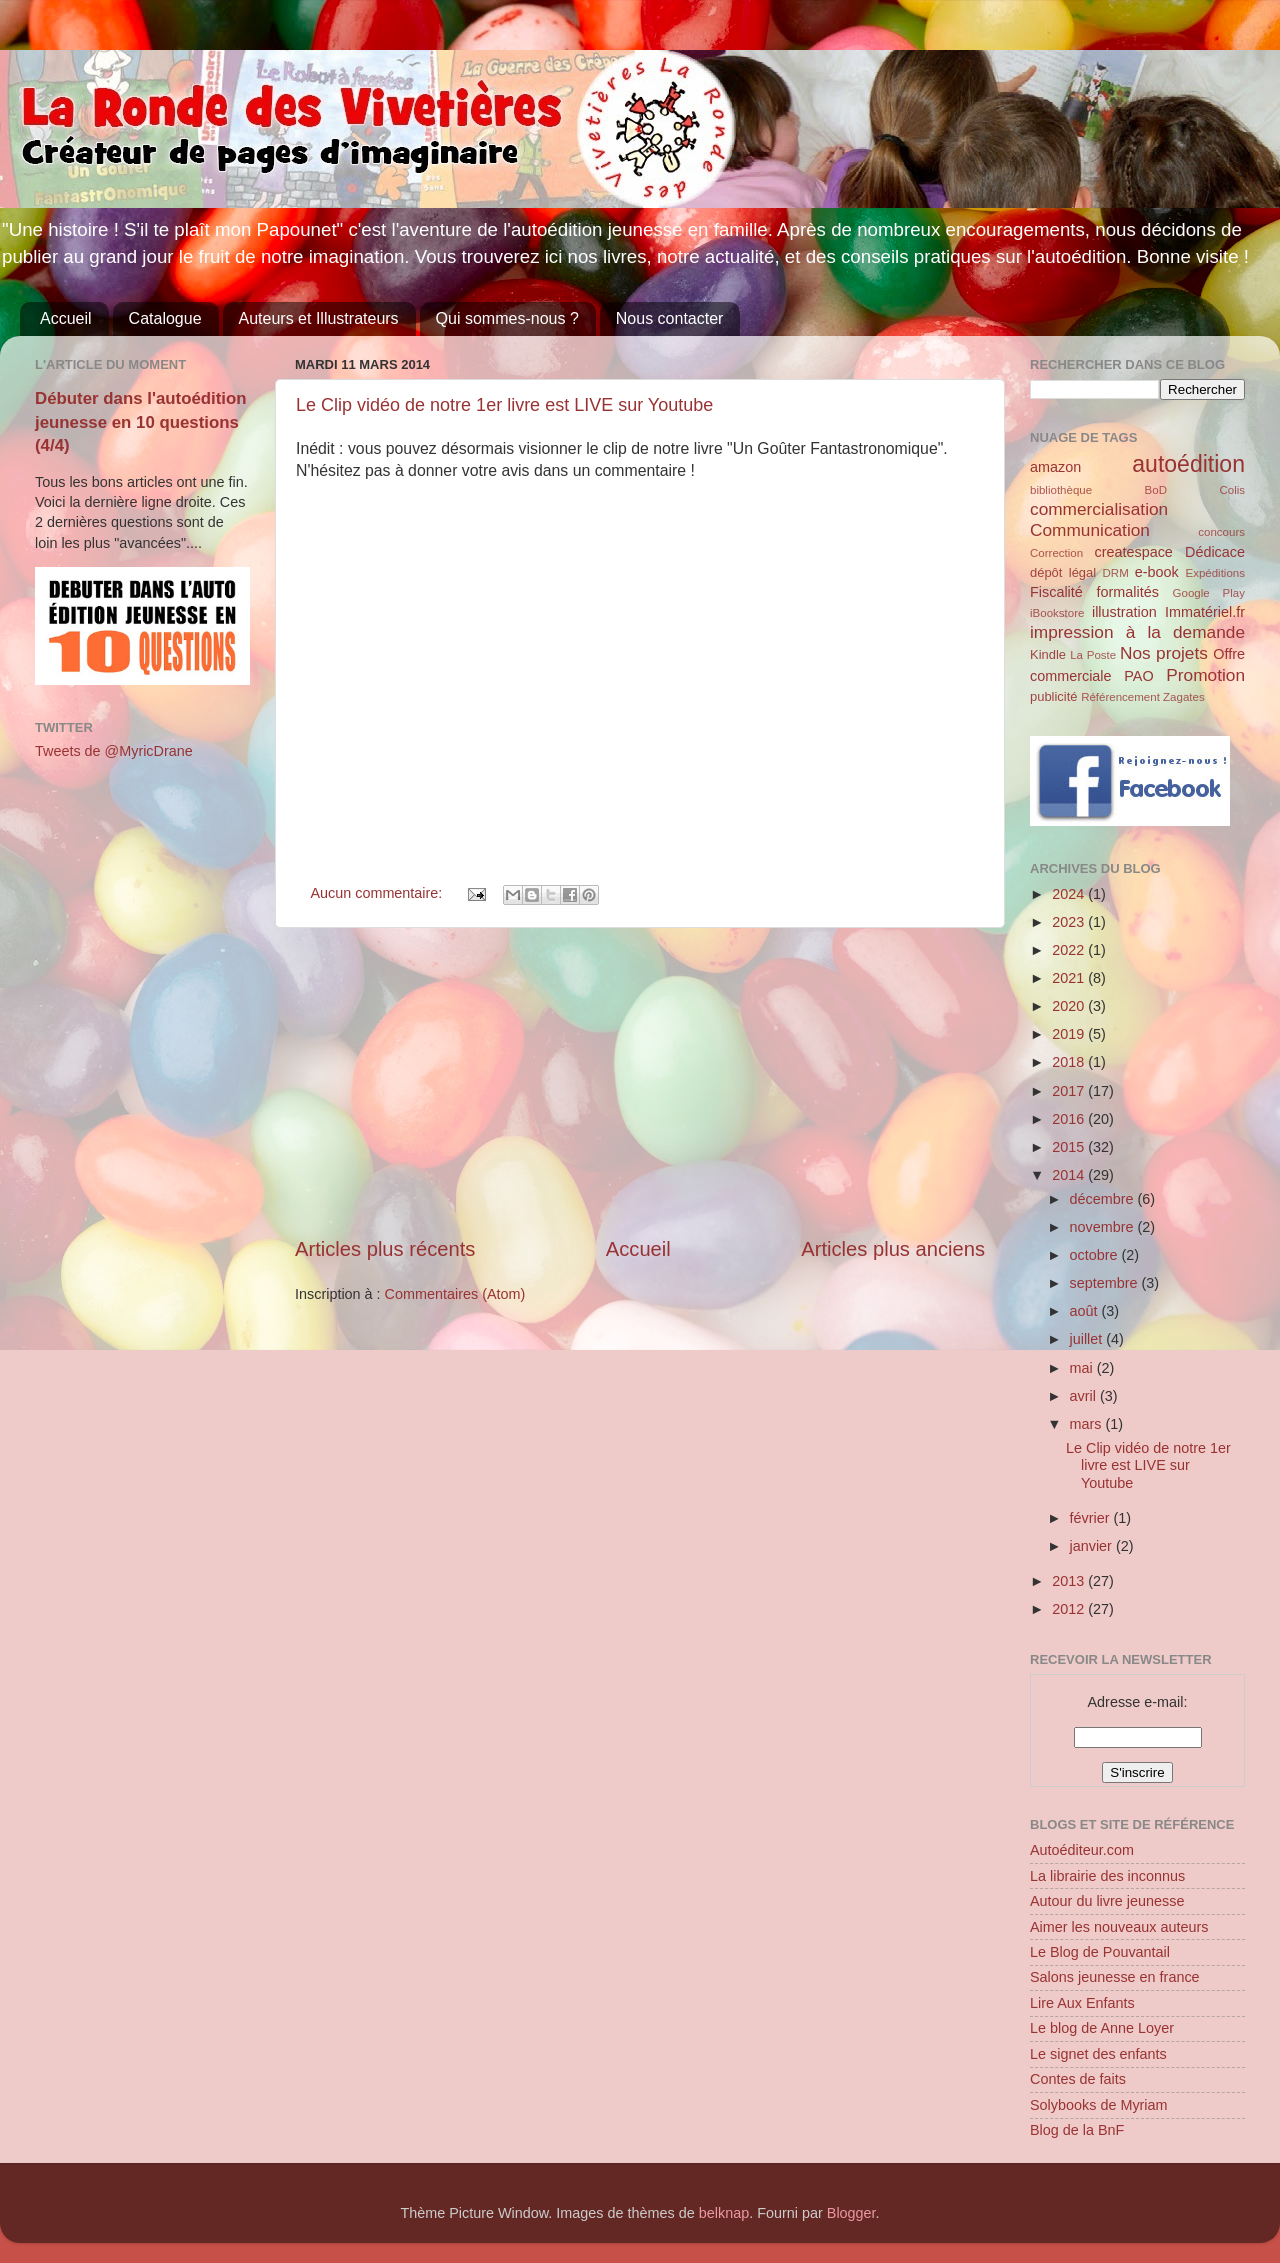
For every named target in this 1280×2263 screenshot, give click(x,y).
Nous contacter (670, 318)
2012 (1070, 1609)
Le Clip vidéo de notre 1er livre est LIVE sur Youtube (504, 405)
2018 (1070, 1062)
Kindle (1048, 654)
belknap (724, 2213)
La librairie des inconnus (1107, 1876)
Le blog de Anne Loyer (1102, 2028)
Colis (1232, 490)
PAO (1138, 676)
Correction (1056, 553)
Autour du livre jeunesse (1107, 1901)
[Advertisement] (640, 1081)
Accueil (66, 318)
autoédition (1188, 464)
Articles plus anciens (893, 1249)
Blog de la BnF (1077, 2130)
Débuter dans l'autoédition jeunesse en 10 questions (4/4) (141, 422)
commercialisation (1099, 509)
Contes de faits (1078, 2079)
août (1086, 1311)
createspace (1133, 552)
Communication (1090, 530)
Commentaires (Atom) (455, 1294)
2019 (1070, 1034)
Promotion (1205, 675)
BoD (1156, 490)
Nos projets (1164, 653)
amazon (1055, 467)
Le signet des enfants (1098, 2054)
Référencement (1120, 697)
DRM (1116, 573)
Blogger (851, 2213)
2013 (1070, 1581)
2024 (1070, 894)
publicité (1054, 696)
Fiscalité (1056, 592)
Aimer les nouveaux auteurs (1119, 1927)
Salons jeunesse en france (1115, 1977)
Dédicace (1215, 552)
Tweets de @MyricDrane (114, 751)
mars (1088, 1424)
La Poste (1093, 655)
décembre (1104, 1199)
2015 (1070, 1147)
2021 (1070, 978)
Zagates (1184, 697)
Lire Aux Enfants (1082, 2003)
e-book (1157, 572)
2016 (1070, 1119)
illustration (1124, 612)
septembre (1106, 1283)
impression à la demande (1137, 632)
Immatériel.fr (1205, 612)
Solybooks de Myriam (1099, 2105)
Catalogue (165, 318)
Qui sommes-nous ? (507, 318)
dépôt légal (1063, 572)
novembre (1104, 1227)
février (1092, 1518)
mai (1083, 1368)
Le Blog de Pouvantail (1100, 1952)
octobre (1096, 1255)
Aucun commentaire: (378, 893)
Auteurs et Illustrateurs (319, 318)
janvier (1093, 1546)
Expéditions (1215, 573)
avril (1085, 1396)
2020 (1070, 1006)
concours (1221, 532)
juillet (1088, 1339)
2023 (1070, 922)
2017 (1070, 1091)
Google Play (1209, 593)
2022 (1070, 950)
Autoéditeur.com (1082, 1850)
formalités (1127, 592)
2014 (1070, 1175)
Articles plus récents (385, 1249)
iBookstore (1057, 613)
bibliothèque (1061, 490)
